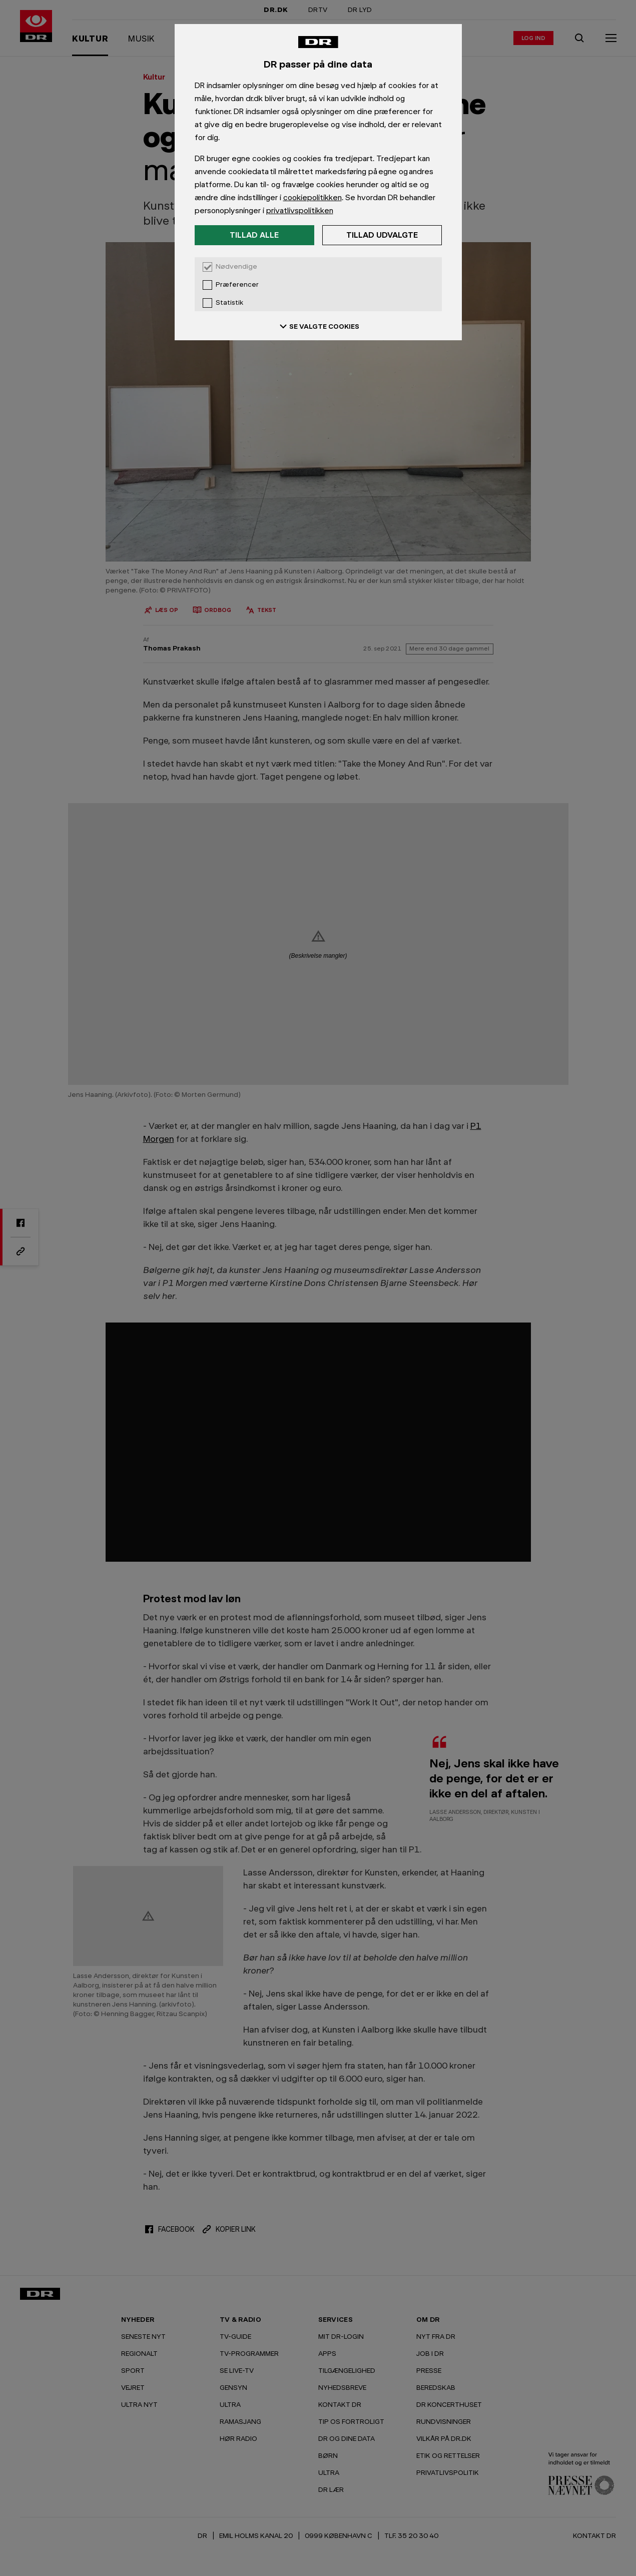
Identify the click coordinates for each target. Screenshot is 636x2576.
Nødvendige (236, 266)
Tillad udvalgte (382, 235)
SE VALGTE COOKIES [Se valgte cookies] (318, 326)
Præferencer (237, 284)
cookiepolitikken (312, 197)
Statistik (229, 302)
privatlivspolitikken (299, 210)
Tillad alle (254, 235)
